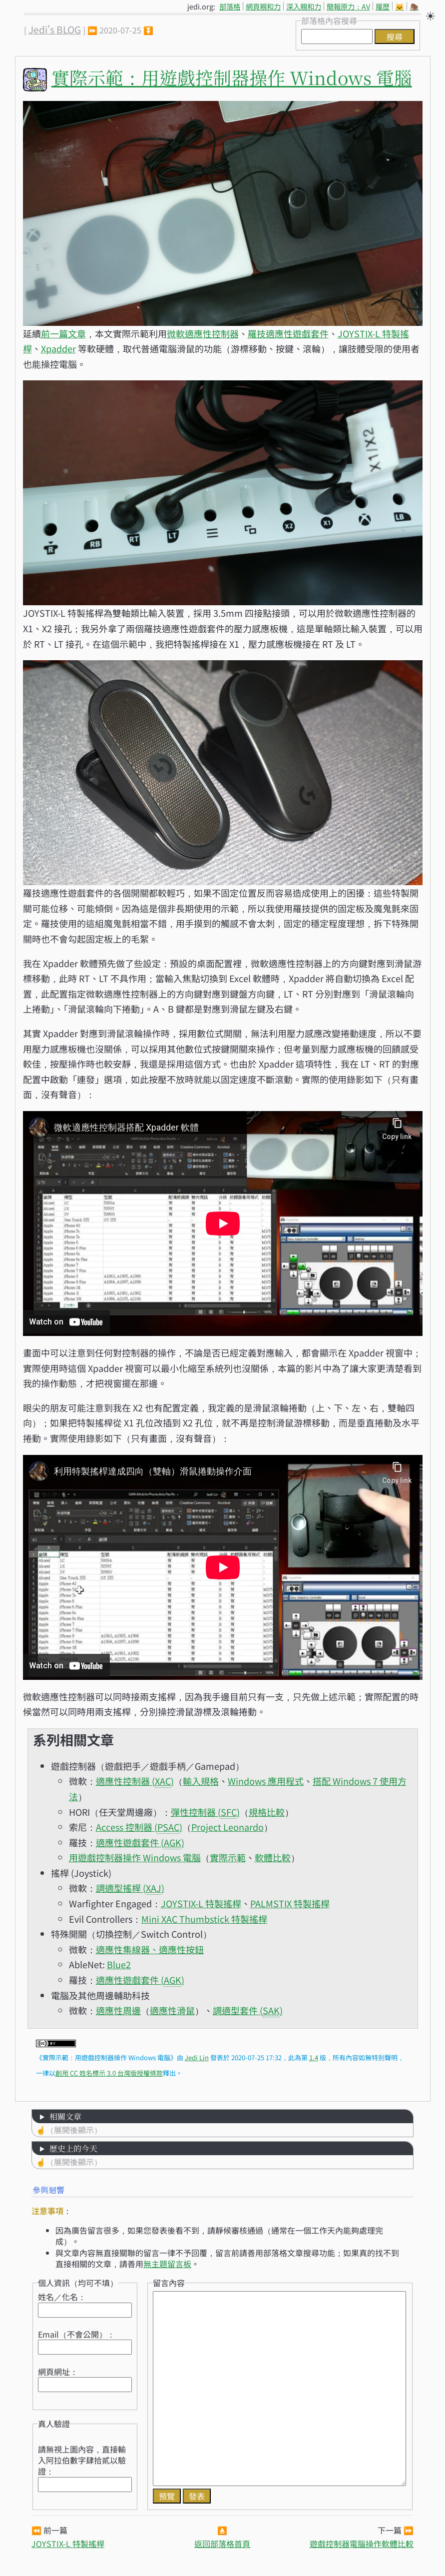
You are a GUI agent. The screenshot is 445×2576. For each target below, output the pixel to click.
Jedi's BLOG (54, 29)
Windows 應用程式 (266, 1780)
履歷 (383, 6)
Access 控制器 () (139, 1827)
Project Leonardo (227, 1826)
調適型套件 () (248, 2010)
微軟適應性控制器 (203, 333)
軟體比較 (273, 1857)
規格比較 (267, 1811)
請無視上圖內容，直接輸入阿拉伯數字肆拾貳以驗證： (82, 2460)
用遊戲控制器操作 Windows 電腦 (135, 1857)
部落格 (229, 6)
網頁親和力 (263, 6)
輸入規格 (201, 1780)
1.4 (313, 2057)
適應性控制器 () (135, 1781)
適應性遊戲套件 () (140, 1842)
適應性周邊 (118, 2010)
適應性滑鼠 (172, 2010)
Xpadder (58, 348)
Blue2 (119, 1964)
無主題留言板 (167, 2264)
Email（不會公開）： (76, 2334)
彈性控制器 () (205, 1812)
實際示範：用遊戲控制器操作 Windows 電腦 (231, 77)
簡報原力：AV (348, 6)
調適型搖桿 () (130, 1888)
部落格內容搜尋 (329, 20)
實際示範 (228, 1857)
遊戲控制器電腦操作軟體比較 (362, 2544)
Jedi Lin (197, 2057)
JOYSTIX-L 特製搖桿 (201, 1903)
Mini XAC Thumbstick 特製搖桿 (204, 1918)
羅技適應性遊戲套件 (288, 333)
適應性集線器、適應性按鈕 (150, 1949)
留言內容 (169, 2283)
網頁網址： (58, 2372)
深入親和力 (303, 6)
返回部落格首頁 (222, 2544)
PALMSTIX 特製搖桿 (290, 1903)
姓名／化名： (62, 2297)
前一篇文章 (63, 333)
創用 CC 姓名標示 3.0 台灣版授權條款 (109, 2073)
